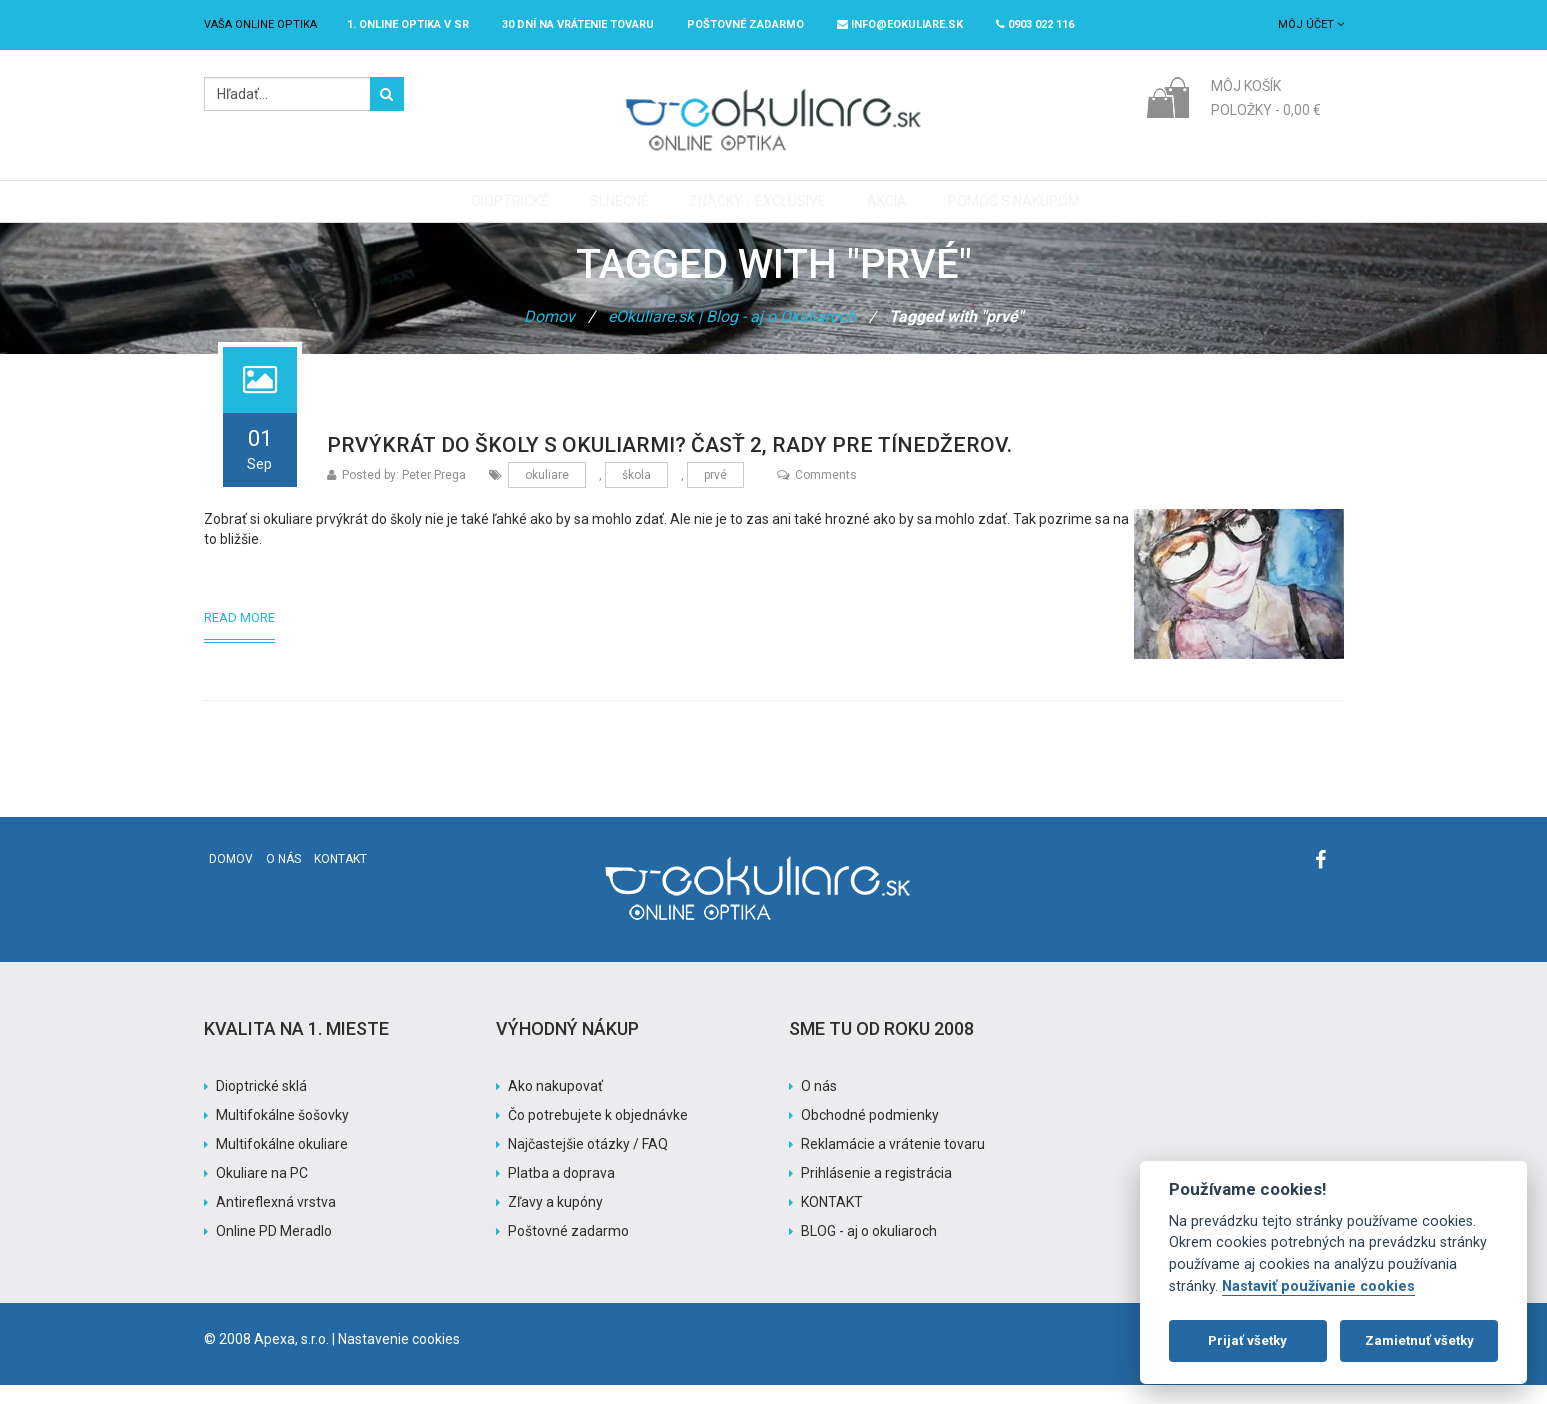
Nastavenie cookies (399, 1358)
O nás (283, 878)
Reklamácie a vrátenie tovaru (893, 1163)
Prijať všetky (1247, 1340)
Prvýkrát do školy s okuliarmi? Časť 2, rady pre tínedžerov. (669, 464)
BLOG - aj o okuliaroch (869, 1250)
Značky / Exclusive (755, 211)
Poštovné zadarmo (568, 1250)
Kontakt (340, 878)
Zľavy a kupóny (555, 1221)
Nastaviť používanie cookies (1318, 1286)
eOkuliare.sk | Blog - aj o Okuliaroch (732, 335)
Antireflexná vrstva (276, 1221)
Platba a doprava (561, 1192)
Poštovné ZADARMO (745, 24)
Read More (239, 636)
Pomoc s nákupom (1002, 211)
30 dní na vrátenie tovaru (578, 24)
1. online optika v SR (408, 24)
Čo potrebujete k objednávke (598, 1134)
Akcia (880, 211)
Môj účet (1311, 24)
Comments (817, 494)
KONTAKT (832, 1221)
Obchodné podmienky (870, 1134)
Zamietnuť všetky (1419, 1340)
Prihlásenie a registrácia (876, 1192)
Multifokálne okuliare (282, 1163)
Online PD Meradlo (274, 1250)
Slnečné (621, 211)
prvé (715, 494)
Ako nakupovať (555, 1105)
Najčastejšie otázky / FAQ (588, 1163)
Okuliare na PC (262, 1192)
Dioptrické (517, 211)
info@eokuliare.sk (900, 24)
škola (636, 494)
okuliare (547, 494)
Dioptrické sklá (261, 1105)
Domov (549, 335)
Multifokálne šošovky (282, 1134)
